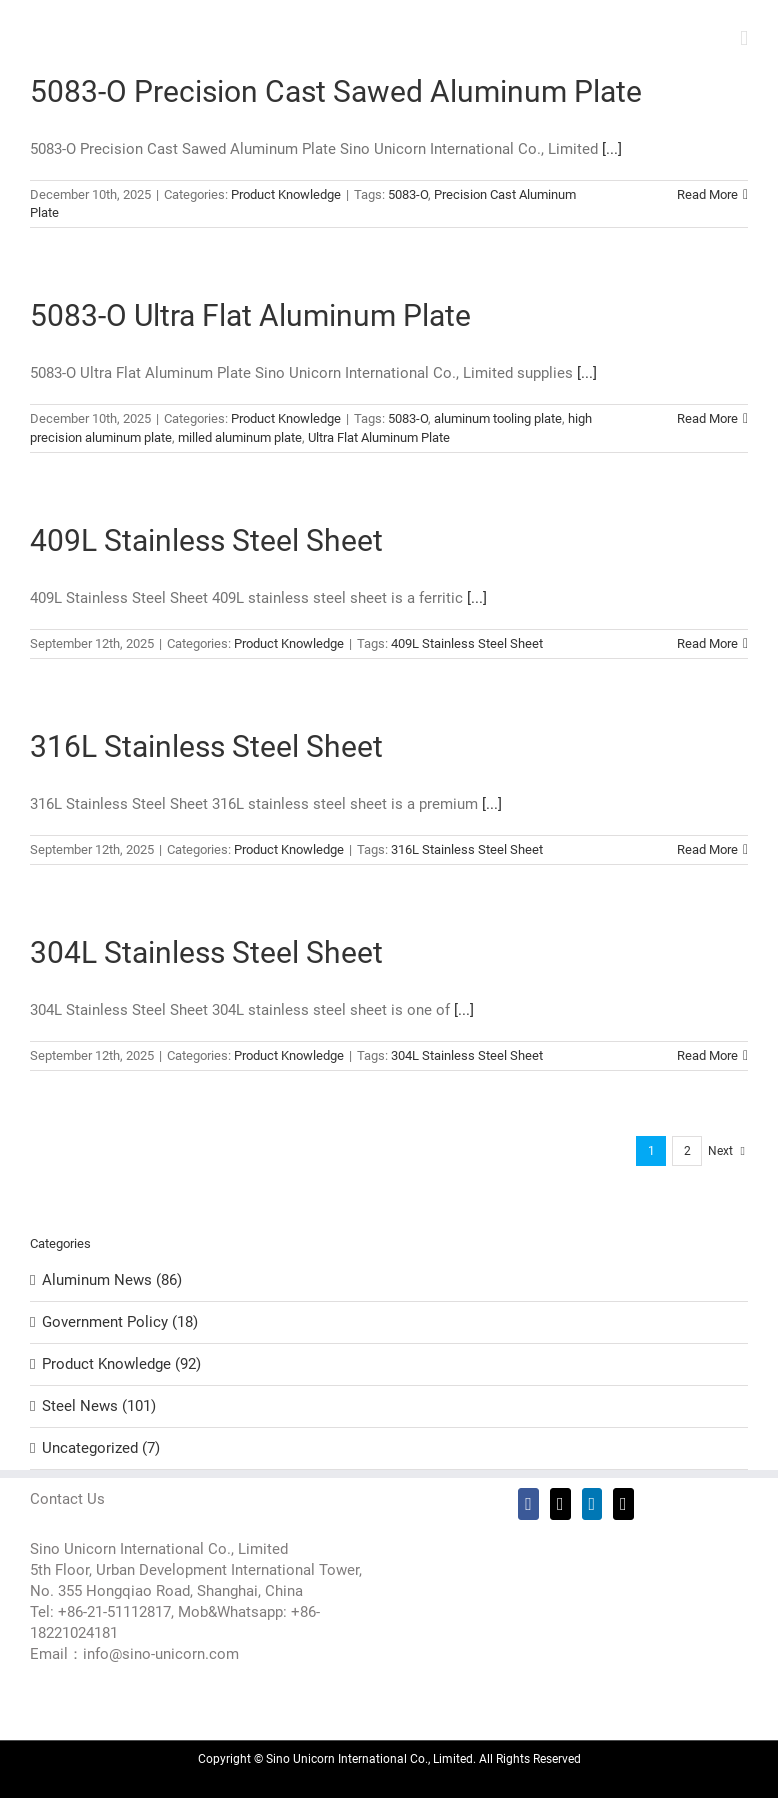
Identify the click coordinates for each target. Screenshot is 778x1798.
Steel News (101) (99, 1406)
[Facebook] (528, 1504)
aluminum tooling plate (498, 418)
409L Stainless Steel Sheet (206, 540)
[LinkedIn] (592, 1504)
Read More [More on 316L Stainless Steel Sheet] (707, 849)
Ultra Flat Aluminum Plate (379, 437)
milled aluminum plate (240, 437)
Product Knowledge (286, 194)
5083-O (408, 194)
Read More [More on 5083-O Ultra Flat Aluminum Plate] (707, 418)
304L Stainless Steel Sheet (206, 952)
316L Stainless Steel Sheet (206, 746)
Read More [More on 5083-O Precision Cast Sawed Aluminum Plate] (707, 194)
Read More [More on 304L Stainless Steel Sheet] (707, 1055)
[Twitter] (560, 1504)
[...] (612, 149)
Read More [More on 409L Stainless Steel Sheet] (707, 643)
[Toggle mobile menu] (744, 38)
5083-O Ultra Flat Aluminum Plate (250, 315)
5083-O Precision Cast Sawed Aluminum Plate (336, 91)
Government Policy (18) (120, 1322)
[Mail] (623, 1504)
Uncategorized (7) (101, 1448)
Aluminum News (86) (112, 1280)
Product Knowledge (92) (121, 1364)
